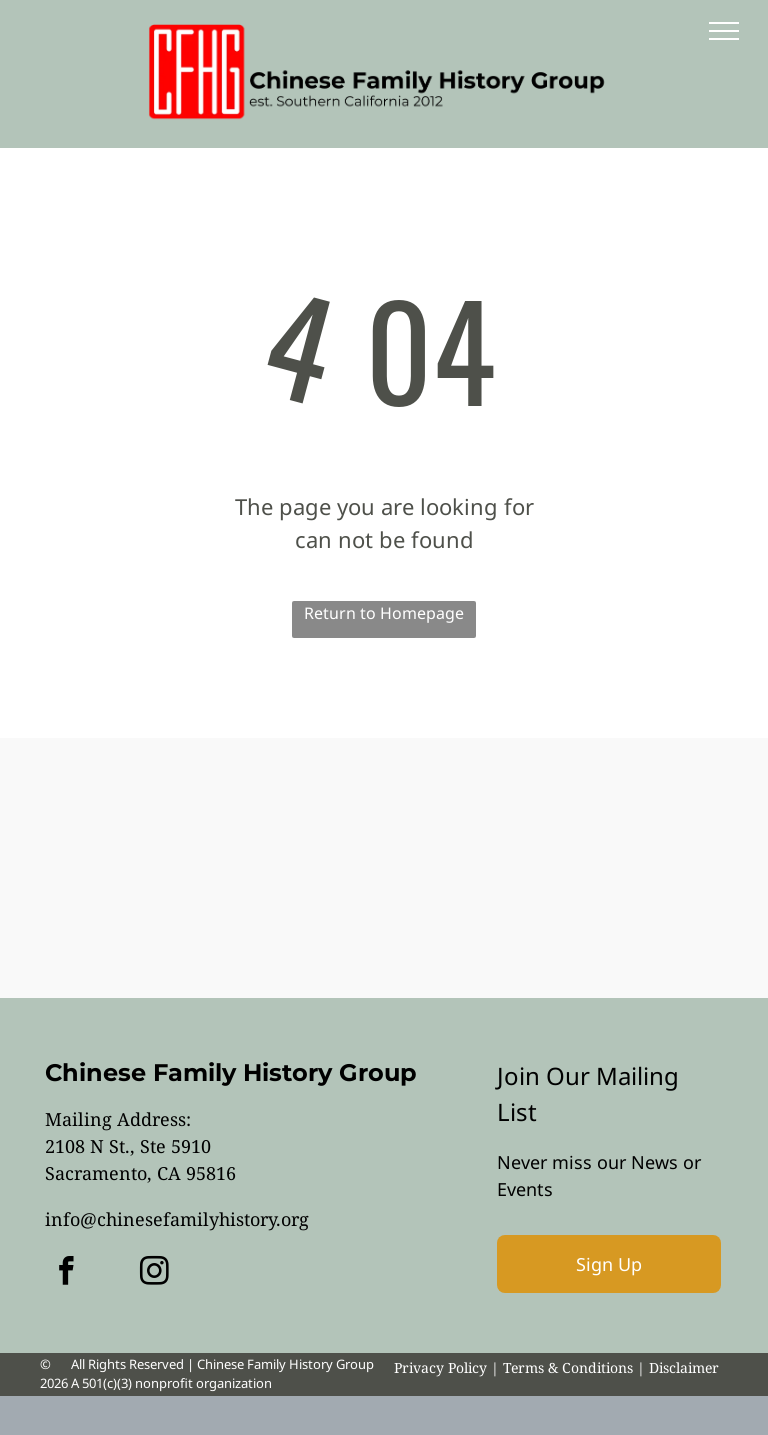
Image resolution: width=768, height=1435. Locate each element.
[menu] (724, 31)
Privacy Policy (440, 1367)
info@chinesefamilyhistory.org (177, 1219)
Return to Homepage (384, 613)
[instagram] (154, 1274)
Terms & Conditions (568, 1367)
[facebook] (66, 1274)
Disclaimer (684, 1367)
